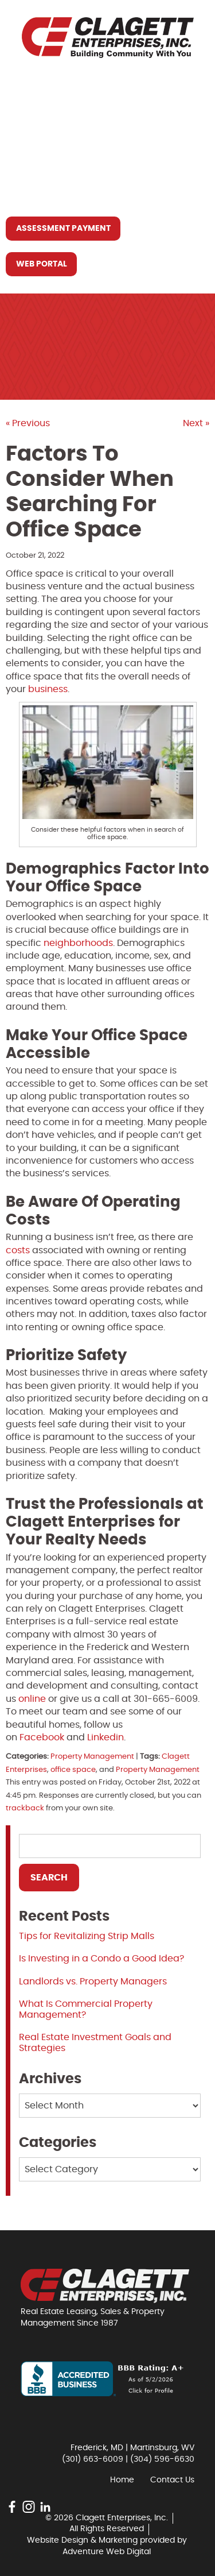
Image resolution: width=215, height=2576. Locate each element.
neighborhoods (77, 943)
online (32, 1699)
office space (73, 1770)
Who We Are (43, 112)
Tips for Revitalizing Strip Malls (86, 1936)
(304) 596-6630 (162, 2459)
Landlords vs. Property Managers (93, 1981)
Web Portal (41, 264)
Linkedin (105, 1737)
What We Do (43, 138)
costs (18, 1250)
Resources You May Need (73, 164)
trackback (25, 1808)
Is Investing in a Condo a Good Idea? (101, 1958)
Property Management (92, 1756)
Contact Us (43, 191)
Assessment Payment (63, 229)
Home (27, 85)
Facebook (41, 1737)
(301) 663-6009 (92, 2459)
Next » (196, 423)
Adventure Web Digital (106, 2552)
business (48, 689)
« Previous (28, 423)
